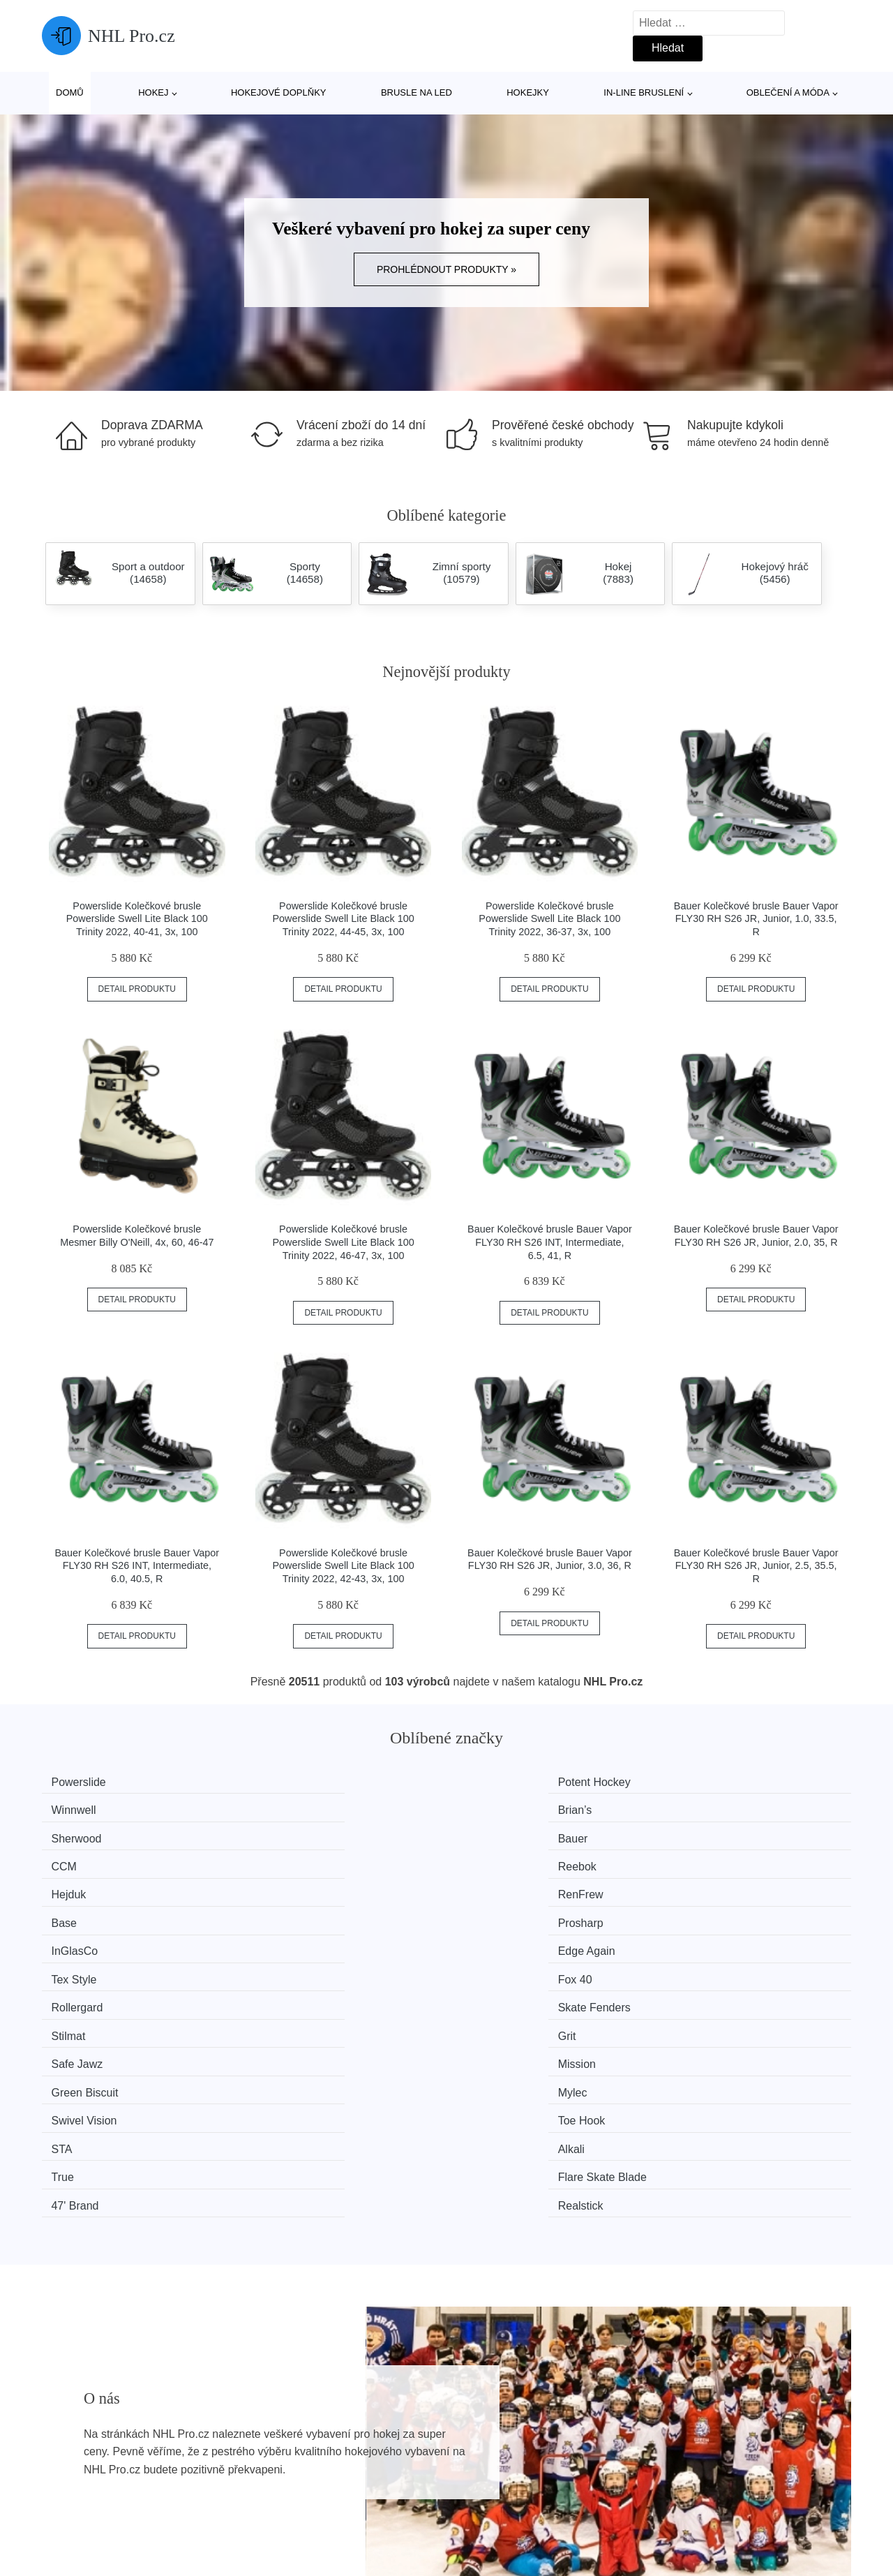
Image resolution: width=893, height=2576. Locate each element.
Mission (286, 1913)
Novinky (69, 2463)
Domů (70, 92)
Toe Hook (291, 1939)
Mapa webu (381, 2463)
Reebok (701, 1808)
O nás (671, 2431)
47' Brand (498, 1966)
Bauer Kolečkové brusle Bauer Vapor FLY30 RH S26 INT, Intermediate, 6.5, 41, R (549, 1241)
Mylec (697, 1913)
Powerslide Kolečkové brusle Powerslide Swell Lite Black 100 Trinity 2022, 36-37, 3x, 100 (549, 918)
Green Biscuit (507, 1913)
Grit (691, 1887)
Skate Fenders (303, 1887)
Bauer (282, 1808)
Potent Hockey (303, 1782)
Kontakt (674, 2463)
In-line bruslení (643, 92)
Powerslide (86, 1782)
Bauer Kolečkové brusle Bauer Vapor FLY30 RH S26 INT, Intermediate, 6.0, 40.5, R (136, 1565)
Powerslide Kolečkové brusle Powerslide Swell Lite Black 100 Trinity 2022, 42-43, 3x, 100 (343, 1565)
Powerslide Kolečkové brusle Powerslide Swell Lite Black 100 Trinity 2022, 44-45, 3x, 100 (343, 918)
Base (487, 1834)
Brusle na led (416, 92)
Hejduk (76, 1834)
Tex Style (497, 1860)
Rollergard (85, 1887)
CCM (487, 1808)
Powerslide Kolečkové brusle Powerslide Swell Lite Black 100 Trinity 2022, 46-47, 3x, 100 (343, 1241)
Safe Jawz (85, 1913)
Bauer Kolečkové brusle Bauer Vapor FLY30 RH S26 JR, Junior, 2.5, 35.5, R (756, 1565)
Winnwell (496, 1782)
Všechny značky (89, 2431)
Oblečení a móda (788, 92)
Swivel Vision (92, 1939)
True (70, 1966)
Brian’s (699, 1782)
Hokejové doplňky (279, 92)
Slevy (62, 2495)
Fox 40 (699, 1860)
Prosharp (705, 1834)
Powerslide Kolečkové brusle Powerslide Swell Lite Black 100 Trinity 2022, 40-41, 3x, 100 (137, 918)
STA (484, 1939)
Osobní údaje (385, 2495)
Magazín (373, 2431)
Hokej (153, 92)
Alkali (695, 1939)
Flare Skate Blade (311, 1966)
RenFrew (290, 1834)
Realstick (705, 1966)
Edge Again (295, 1860)
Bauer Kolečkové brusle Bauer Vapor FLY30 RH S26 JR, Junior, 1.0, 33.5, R (756, 918)
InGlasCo (82, 1860)
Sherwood (84, 1808)
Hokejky (527, 92)
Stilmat (491, 1887)
